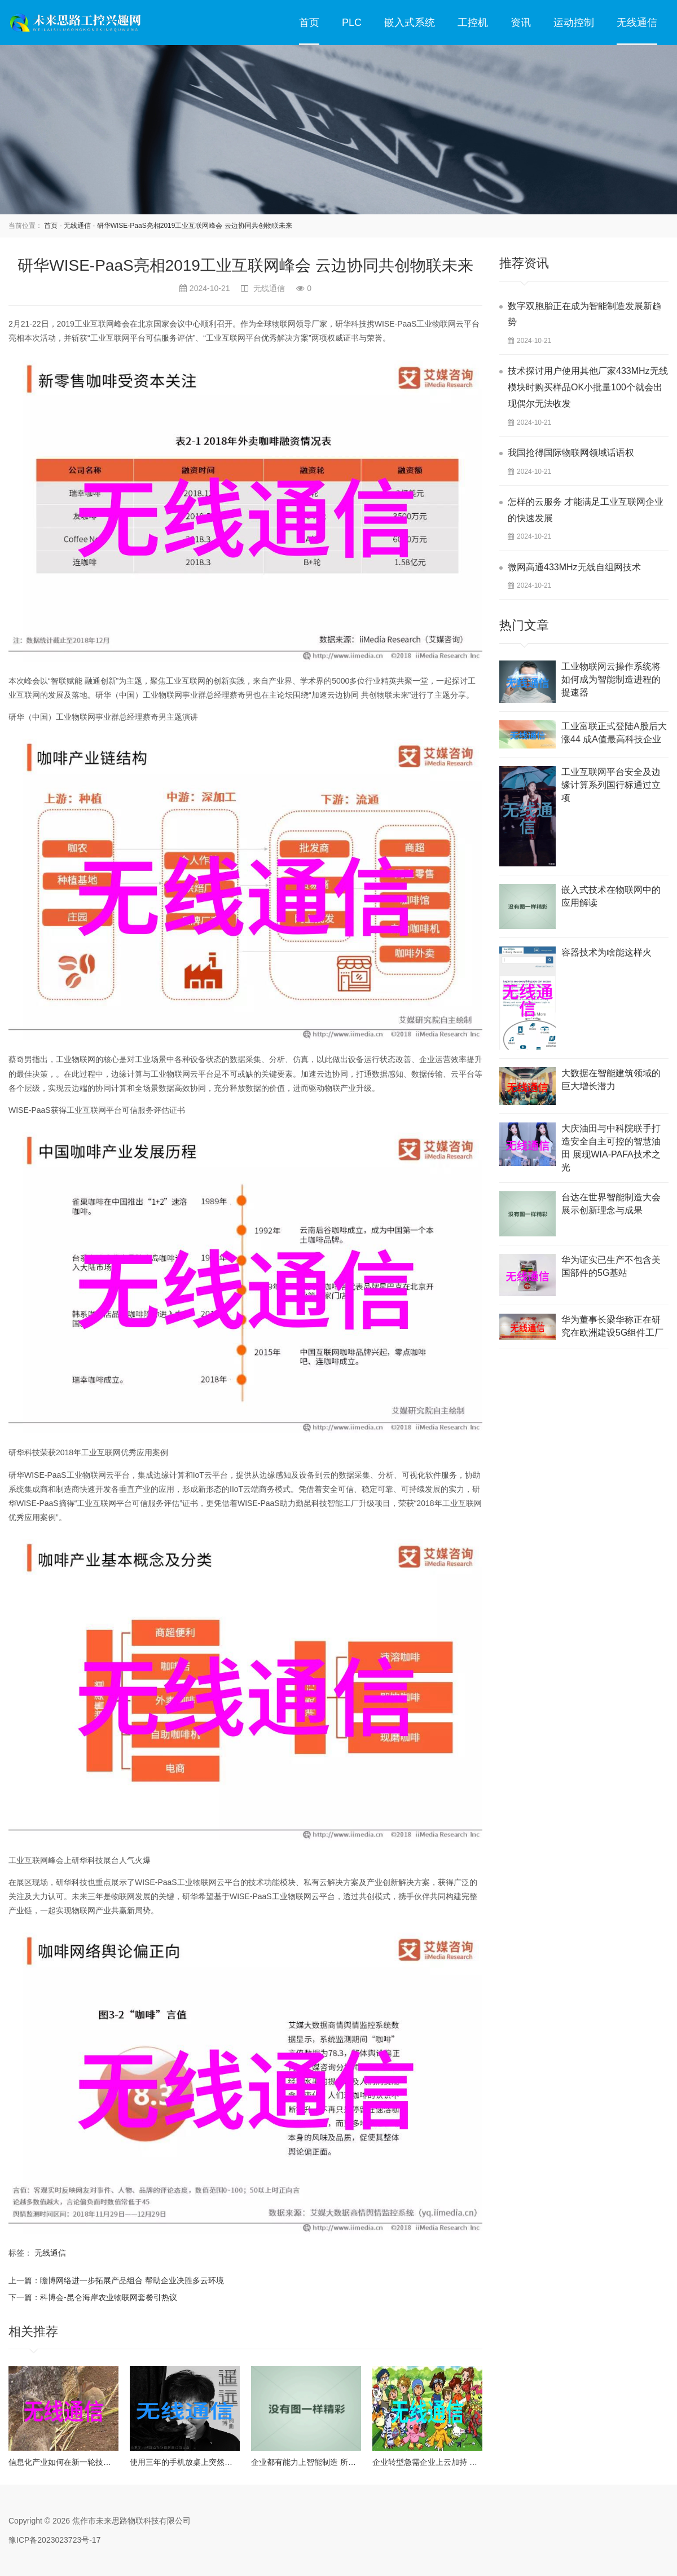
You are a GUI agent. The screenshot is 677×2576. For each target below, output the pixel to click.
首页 (309, 22)
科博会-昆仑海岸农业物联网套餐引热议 (108, 2297)
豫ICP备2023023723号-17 (54, 2539)
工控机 (473, 22)
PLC (352, 22)
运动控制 (573, 22)
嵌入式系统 (409, 22)
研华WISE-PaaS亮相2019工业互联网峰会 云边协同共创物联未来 (194, 226)
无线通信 (637, 22)
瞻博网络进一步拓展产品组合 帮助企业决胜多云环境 (132, 2280)
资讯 (521, 22)
